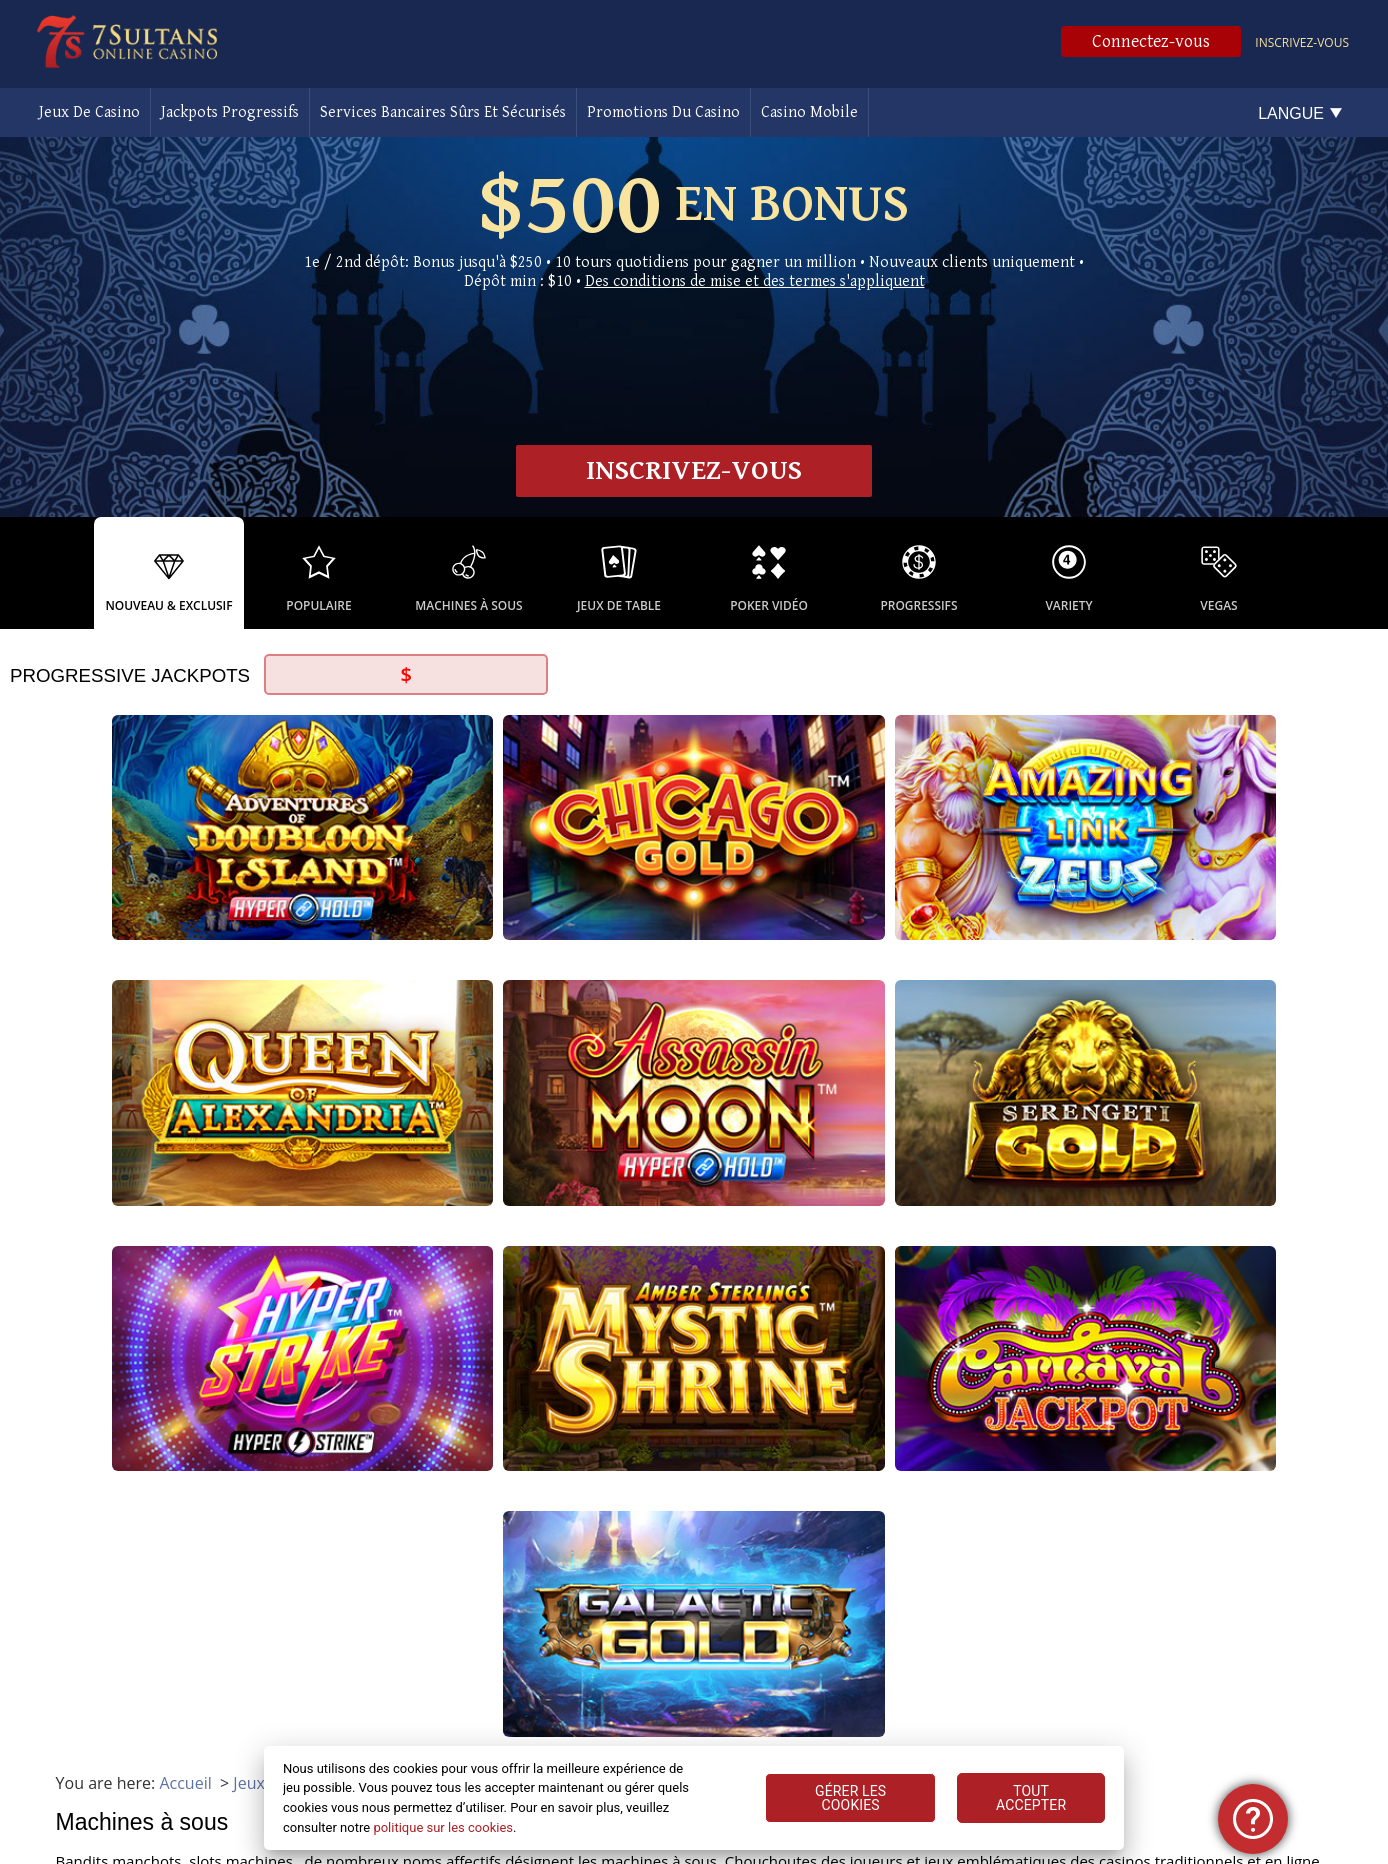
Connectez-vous (1151, 41)
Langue (1291, 113)
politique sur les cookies (443, 1827)
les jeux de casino (298, 1442)
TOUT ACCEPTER (1031, 1798)
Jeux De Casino (89, 112)
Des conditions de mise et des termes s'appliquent (755, 281)
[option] (169, 573)
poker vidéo (631, 1554)
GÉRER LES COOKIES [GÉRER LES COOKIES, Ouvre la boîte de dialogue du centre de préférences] (850, 1798)
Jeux (248, 1064)
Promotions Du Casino (663, 112)
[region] (694, 1798)
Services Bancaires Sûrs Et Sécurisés (443, 112)
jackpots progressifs (268, 1320)
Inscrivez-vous (1302, 42)
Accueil (185, 1064)
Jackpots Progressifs (230, 112)
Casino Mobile (809, 112)
